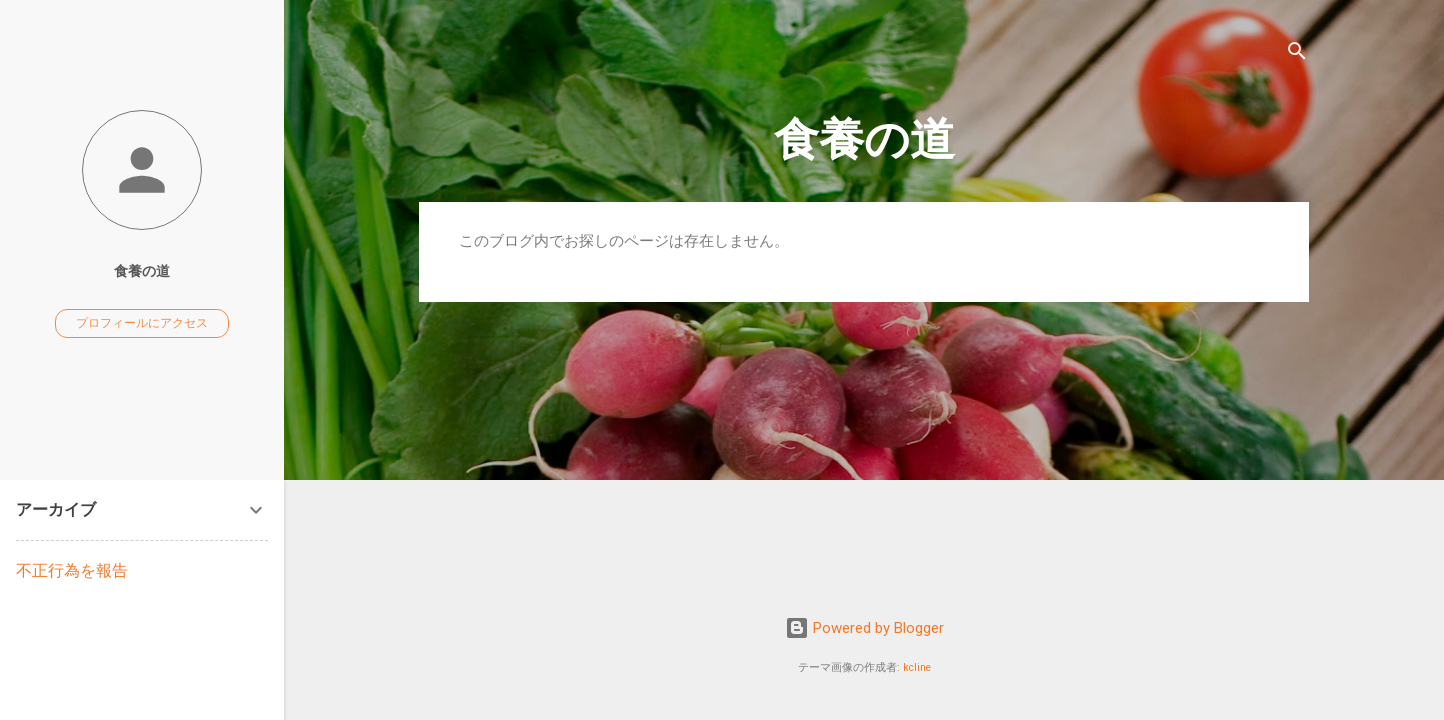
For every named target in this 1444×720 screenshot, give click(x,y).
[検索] (1297, 54)
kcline (917, 667)
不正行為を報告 (72, 570)
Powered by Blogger (864, 628)
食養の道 (864, 139)
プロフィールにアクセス (142, 323)
